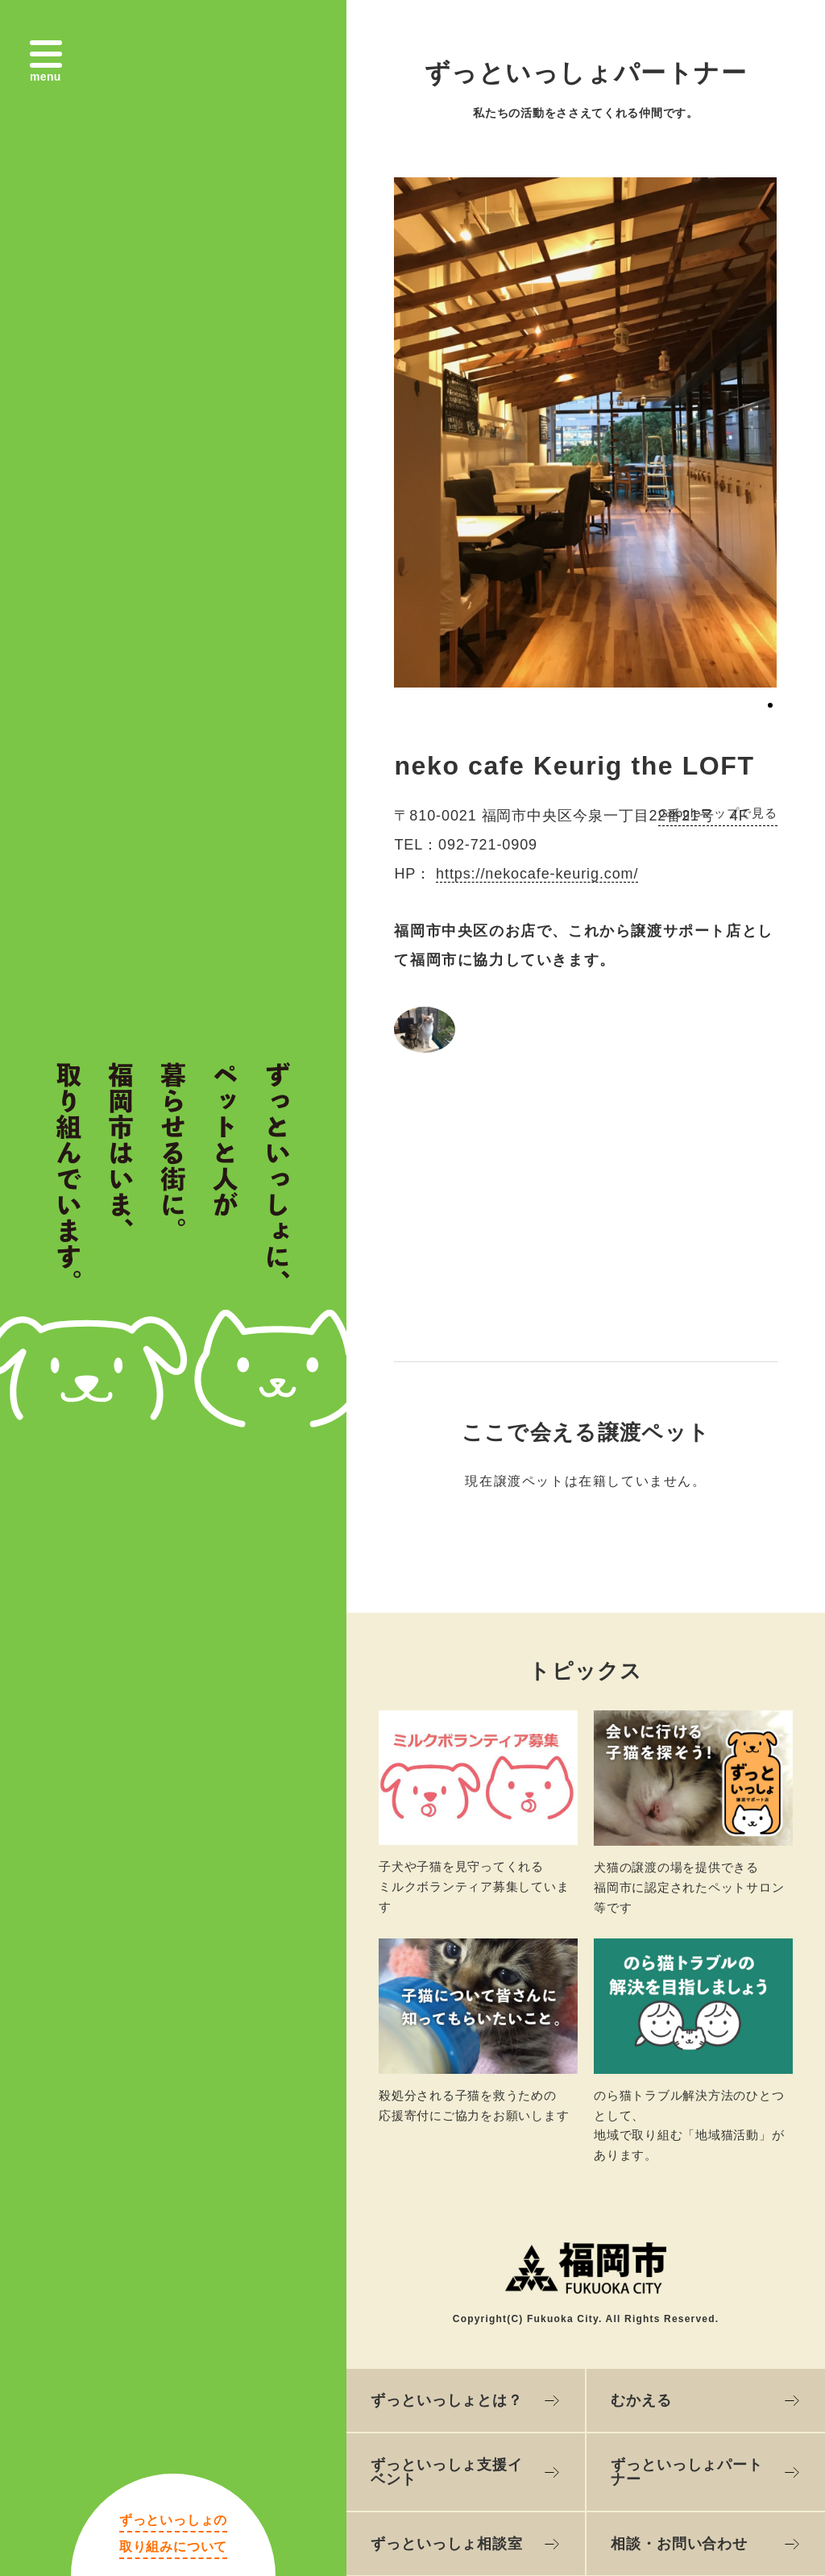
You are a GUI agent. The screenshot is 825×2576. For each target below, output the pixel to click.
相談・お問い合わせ (679, 2544)
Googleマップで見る (717, 813)
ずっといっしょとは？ (447, 2400)
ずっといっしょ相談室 (447, 2544)
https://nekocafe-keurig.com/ (537, 874)
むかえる (641, 2400)
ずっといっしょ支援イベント (447, 2472)
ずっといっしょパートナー (687, 2472)
